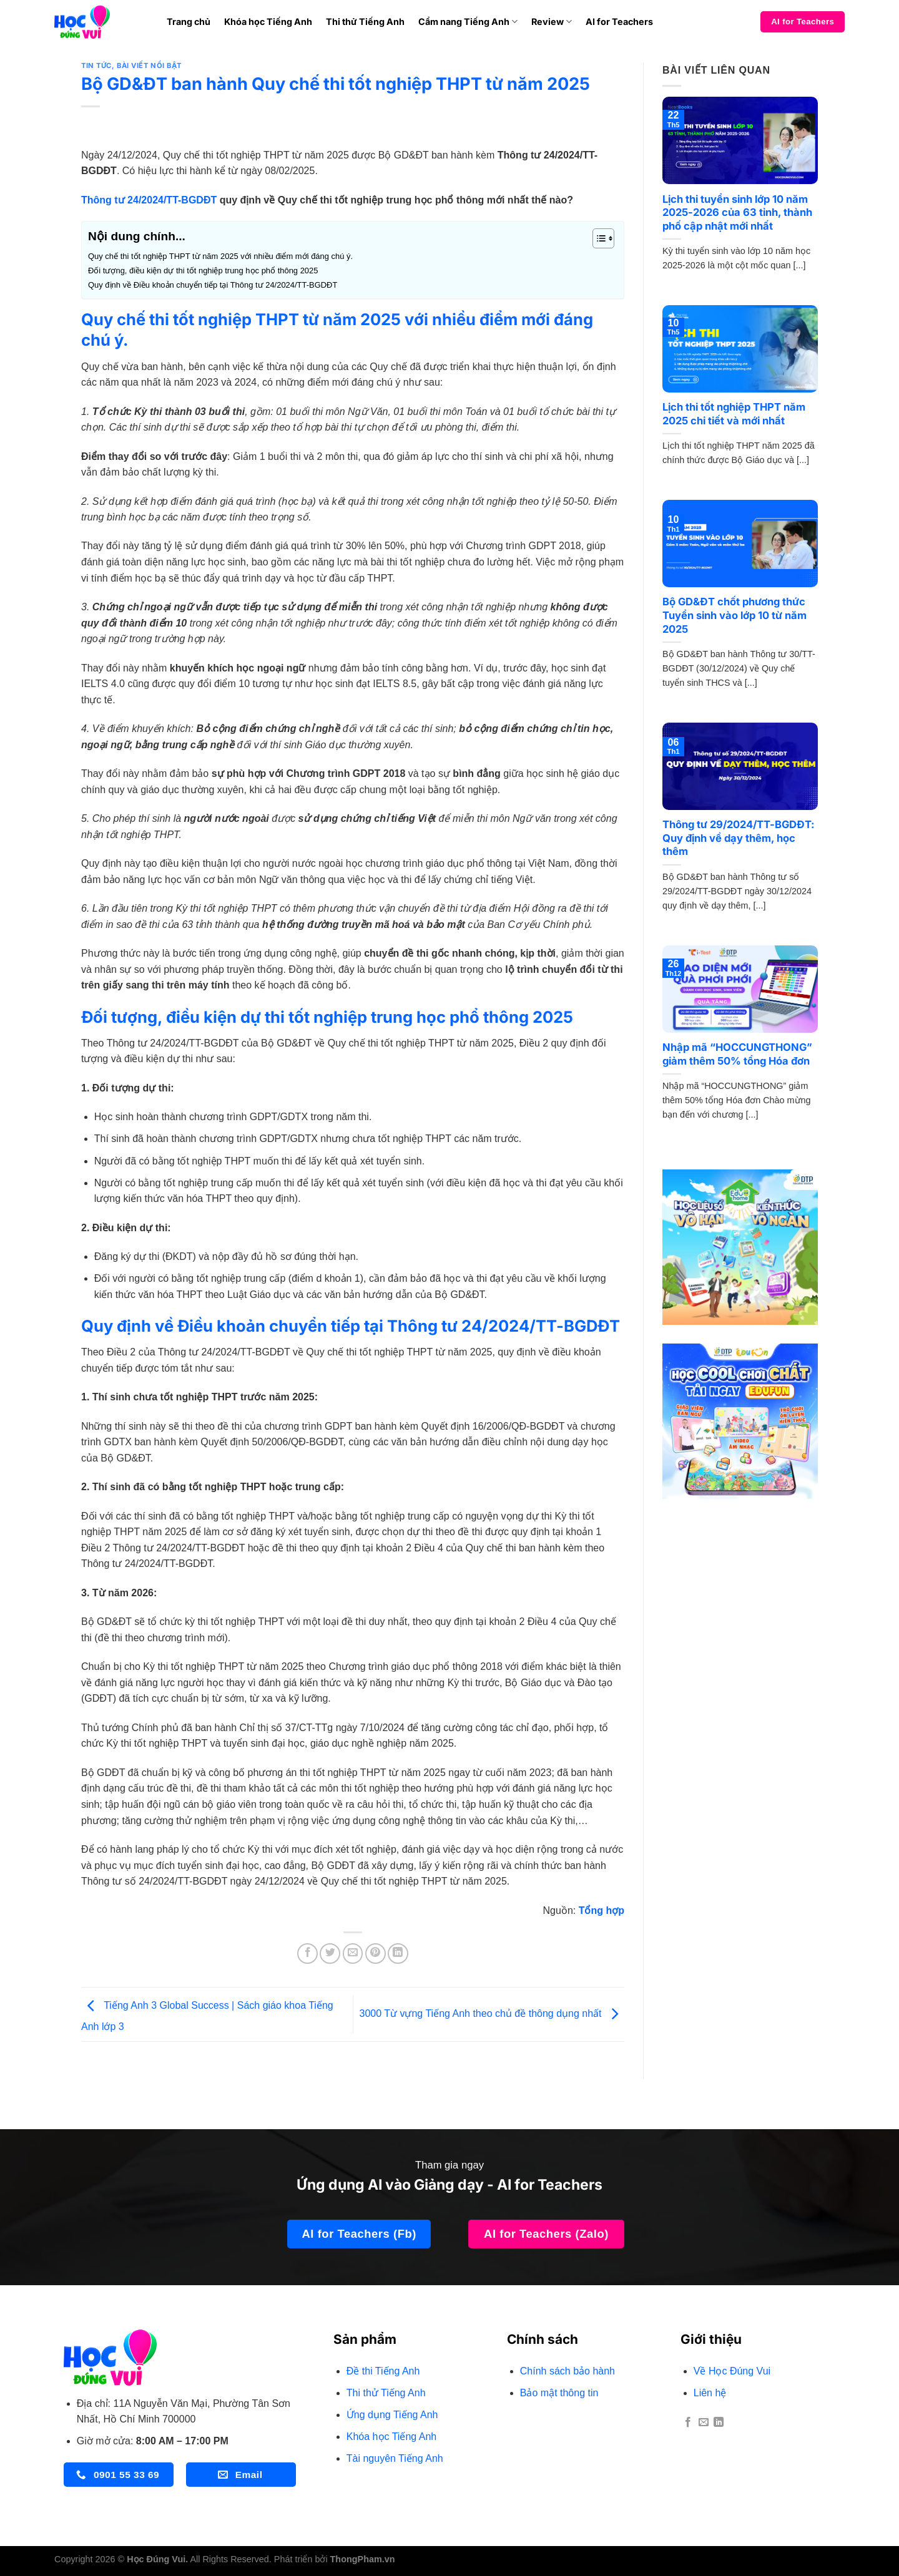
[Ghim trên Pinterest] (375, 1953)
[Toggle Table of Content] (597, 238)
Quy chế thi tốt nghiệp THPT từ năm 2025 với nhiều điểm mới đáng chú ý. (220, 256)
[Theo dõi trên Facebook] (688, 2422)
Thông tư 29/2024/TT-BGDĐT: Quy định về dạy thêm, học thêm (738, 837)
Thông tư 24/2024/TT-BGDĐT (149, 200)
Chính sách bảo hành (567, 2371)
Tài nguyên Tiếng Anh (394, 2458)
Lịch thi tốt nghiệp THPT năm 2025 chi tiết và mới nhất (733, 414)
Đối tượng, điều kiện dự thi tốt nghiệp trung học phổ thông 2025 (203, 270)
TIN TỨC (96, 65)
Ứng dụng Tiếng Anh (392, 2414)
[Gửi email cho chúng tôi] (704, 2422)
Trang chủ (188, 21)
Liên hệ (710, 2393)
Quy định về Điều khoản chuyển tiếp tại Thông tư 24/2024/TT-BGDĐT (212, 285)
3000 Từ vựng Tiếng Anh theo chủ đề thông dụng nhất (491, 2014)
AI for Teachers (619, 21)
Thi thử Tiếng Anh (365, 21)
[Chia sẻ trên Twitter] (330, 1953)
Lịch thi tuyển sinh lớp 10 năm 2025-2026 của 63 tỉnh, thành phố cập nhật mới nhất (737, 212)
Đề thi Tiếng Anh (383, 2371)
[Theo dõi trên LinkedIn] (719, 2422)
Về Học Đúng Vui (732, 2371)
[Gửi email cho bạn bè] (353, 1953)
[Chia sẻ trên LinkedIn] (398, 1953)
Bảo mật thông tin (559, 2393)
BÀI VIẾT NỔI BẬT (149, 65)
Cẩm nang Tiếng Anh (468, 21)
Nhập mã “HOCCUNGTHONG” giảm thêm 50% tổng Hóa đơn (737, 1054)
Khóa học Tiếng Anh (268, 21)
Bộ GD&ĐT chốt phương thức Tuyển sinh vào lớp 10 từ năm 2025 (734, 615)
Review (551, 21)
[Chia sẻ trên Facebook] (307, 1953)
